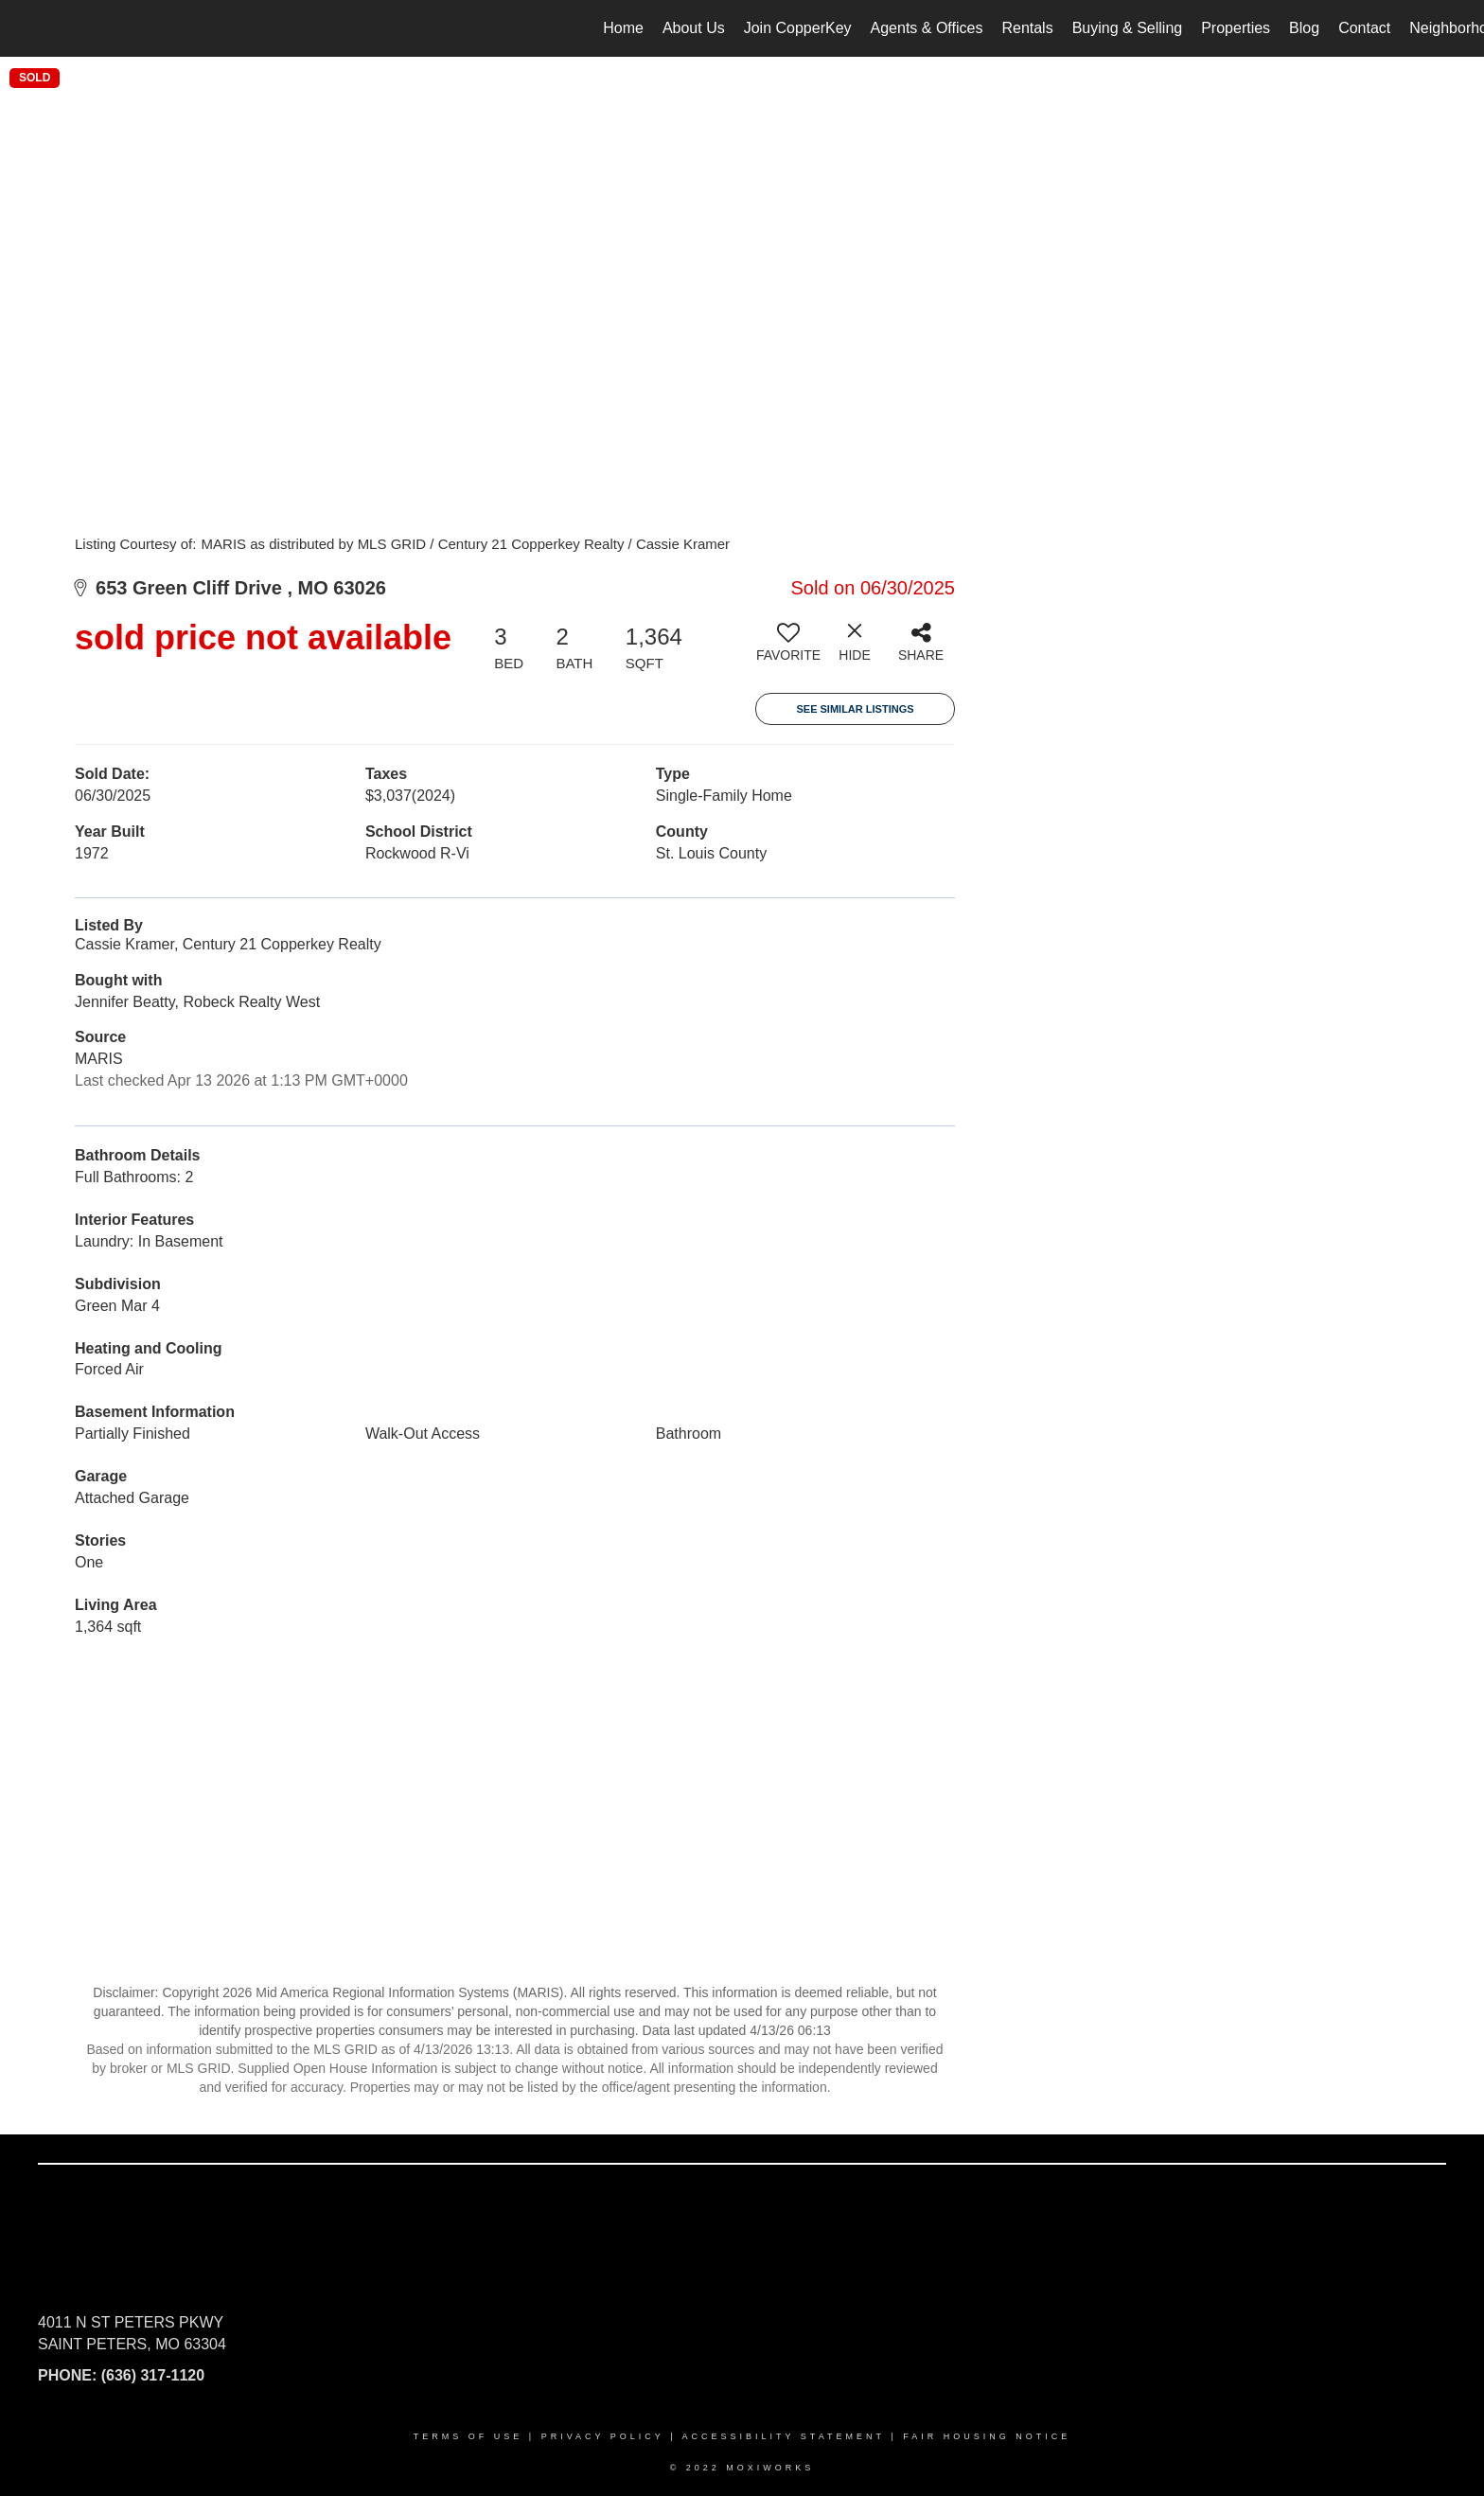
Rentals (1026, 28)
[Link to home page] (24, 28)
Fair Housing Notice (986, 2436)
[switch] (788, 649)
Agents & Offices (927, 28)
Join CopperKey (798, 28)
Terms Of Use (468, 2436)
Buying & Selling (1127, 28)
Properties (1235, 28)
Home (623, 28)
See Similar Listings (854, 709)
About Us (693, 28)
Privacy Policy (602, 2436)
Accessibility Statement (783, 2436)
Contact (1364, 28)
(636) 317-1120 (152, 2375)
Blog (1304, 28)
